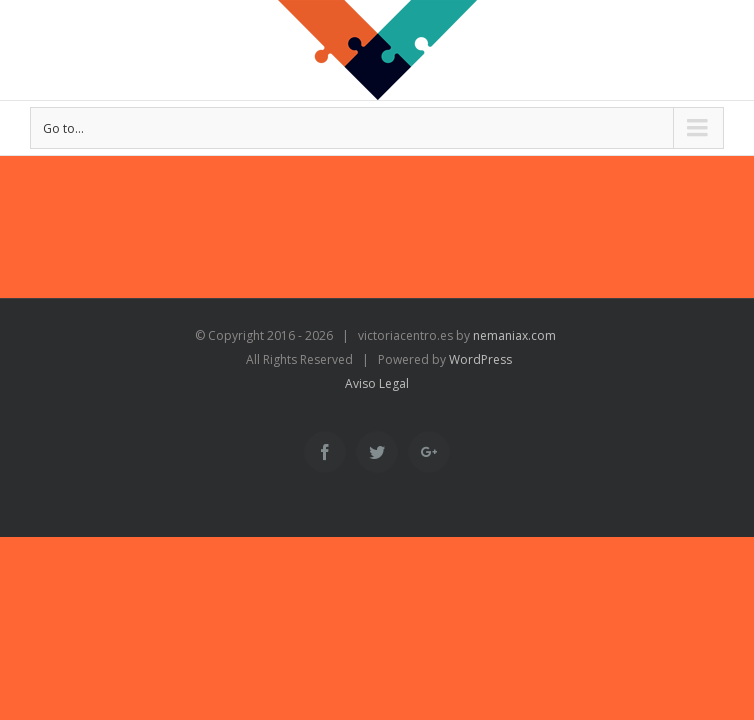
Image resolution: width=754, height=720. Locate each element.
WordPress (480, 359)
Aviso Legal (377, 383)
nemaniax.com (513, 335)
